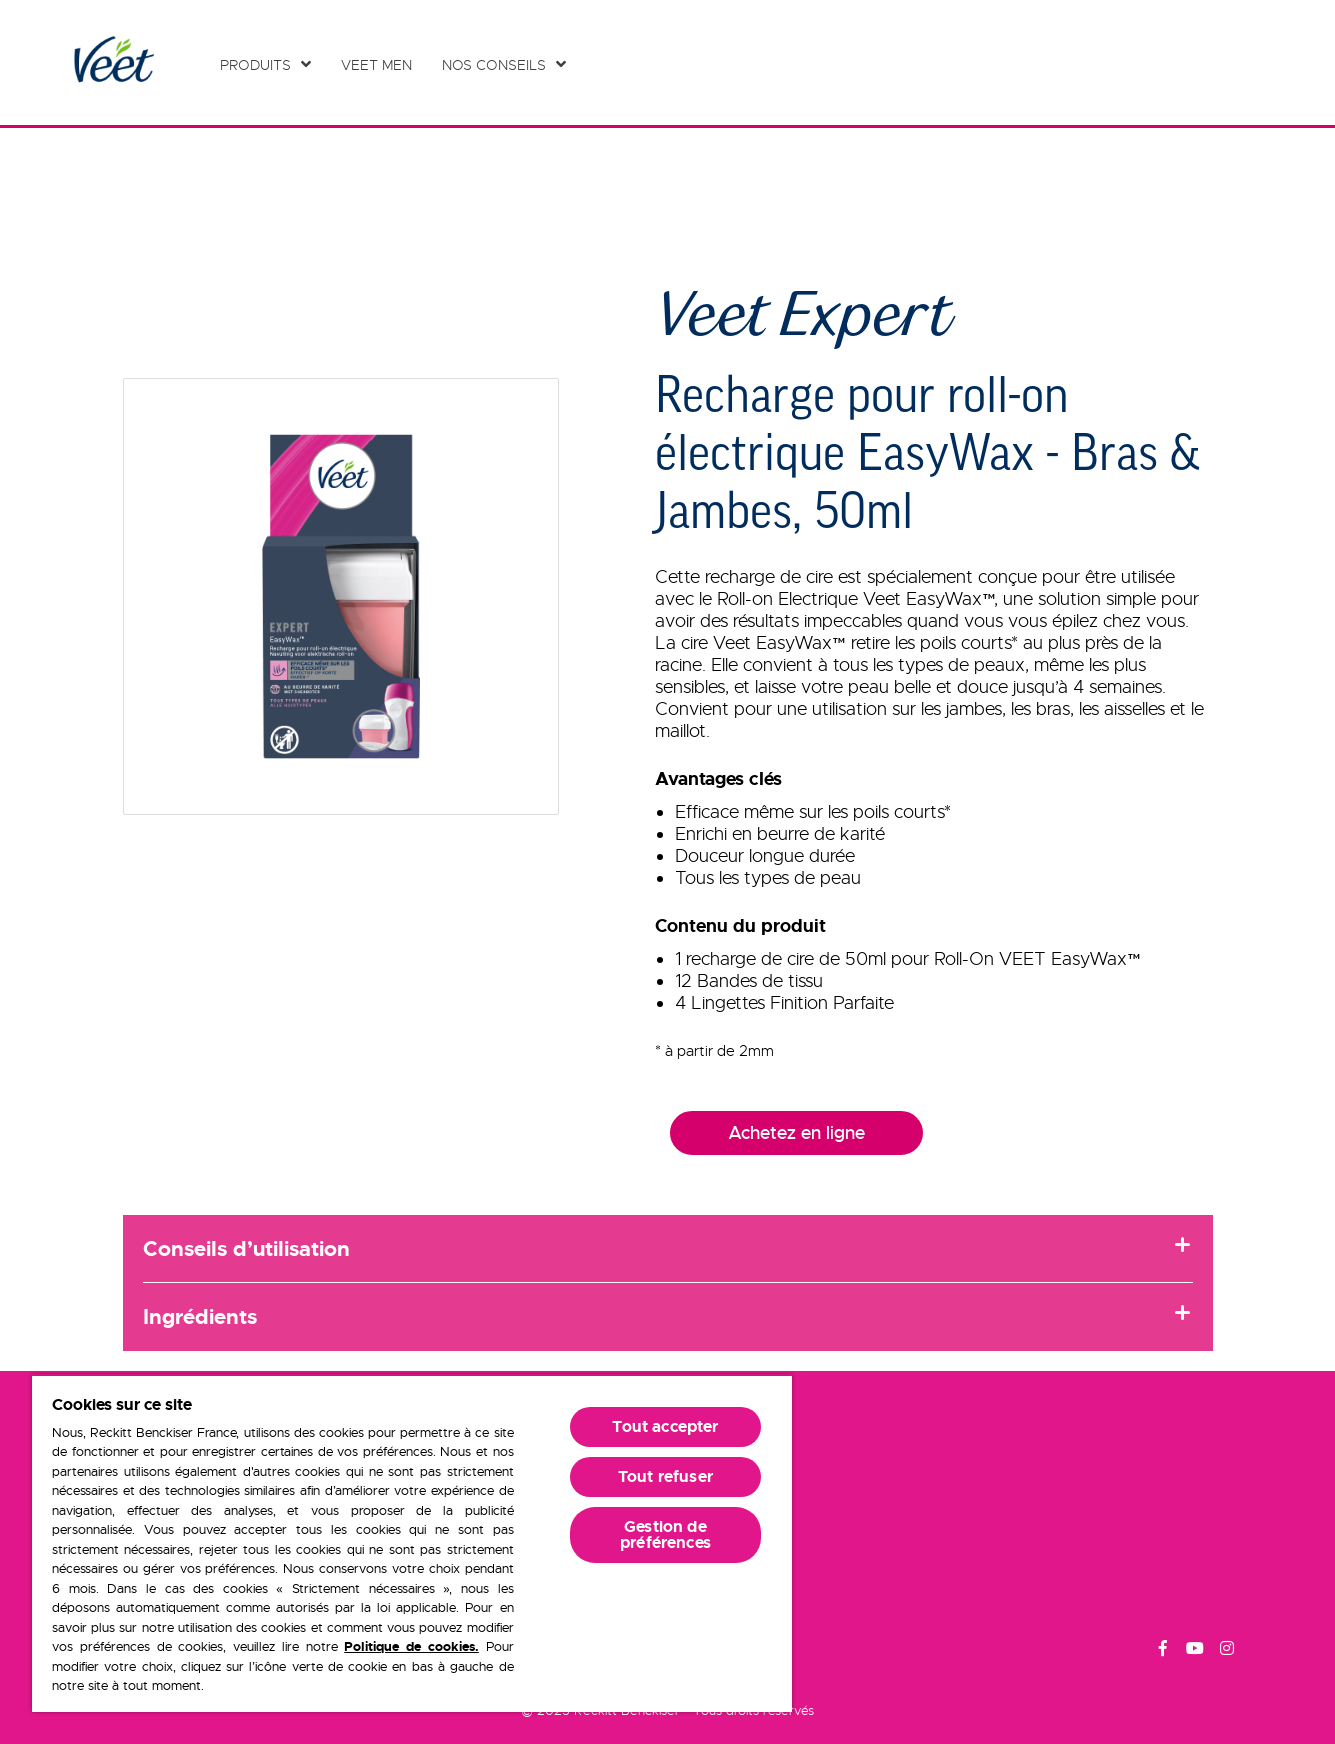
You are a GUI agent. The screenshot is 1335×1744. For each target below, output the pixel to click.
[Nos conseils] (504, 65)
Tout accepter (665, 1426)
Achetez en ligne (796, 1133)
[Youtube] (1195, 1651)
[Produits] (265, 65)
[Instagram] (1227, 1651)
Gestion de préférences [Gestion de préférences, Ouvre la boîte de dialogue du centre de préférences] (665, 1534)
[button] (341, 596)
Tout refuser (665, 1476)
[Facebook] (1163, 1651)
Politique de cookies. (411, 1646)
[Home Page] (112, 62)
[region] (412, 1543)
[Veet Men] (381, 65)
